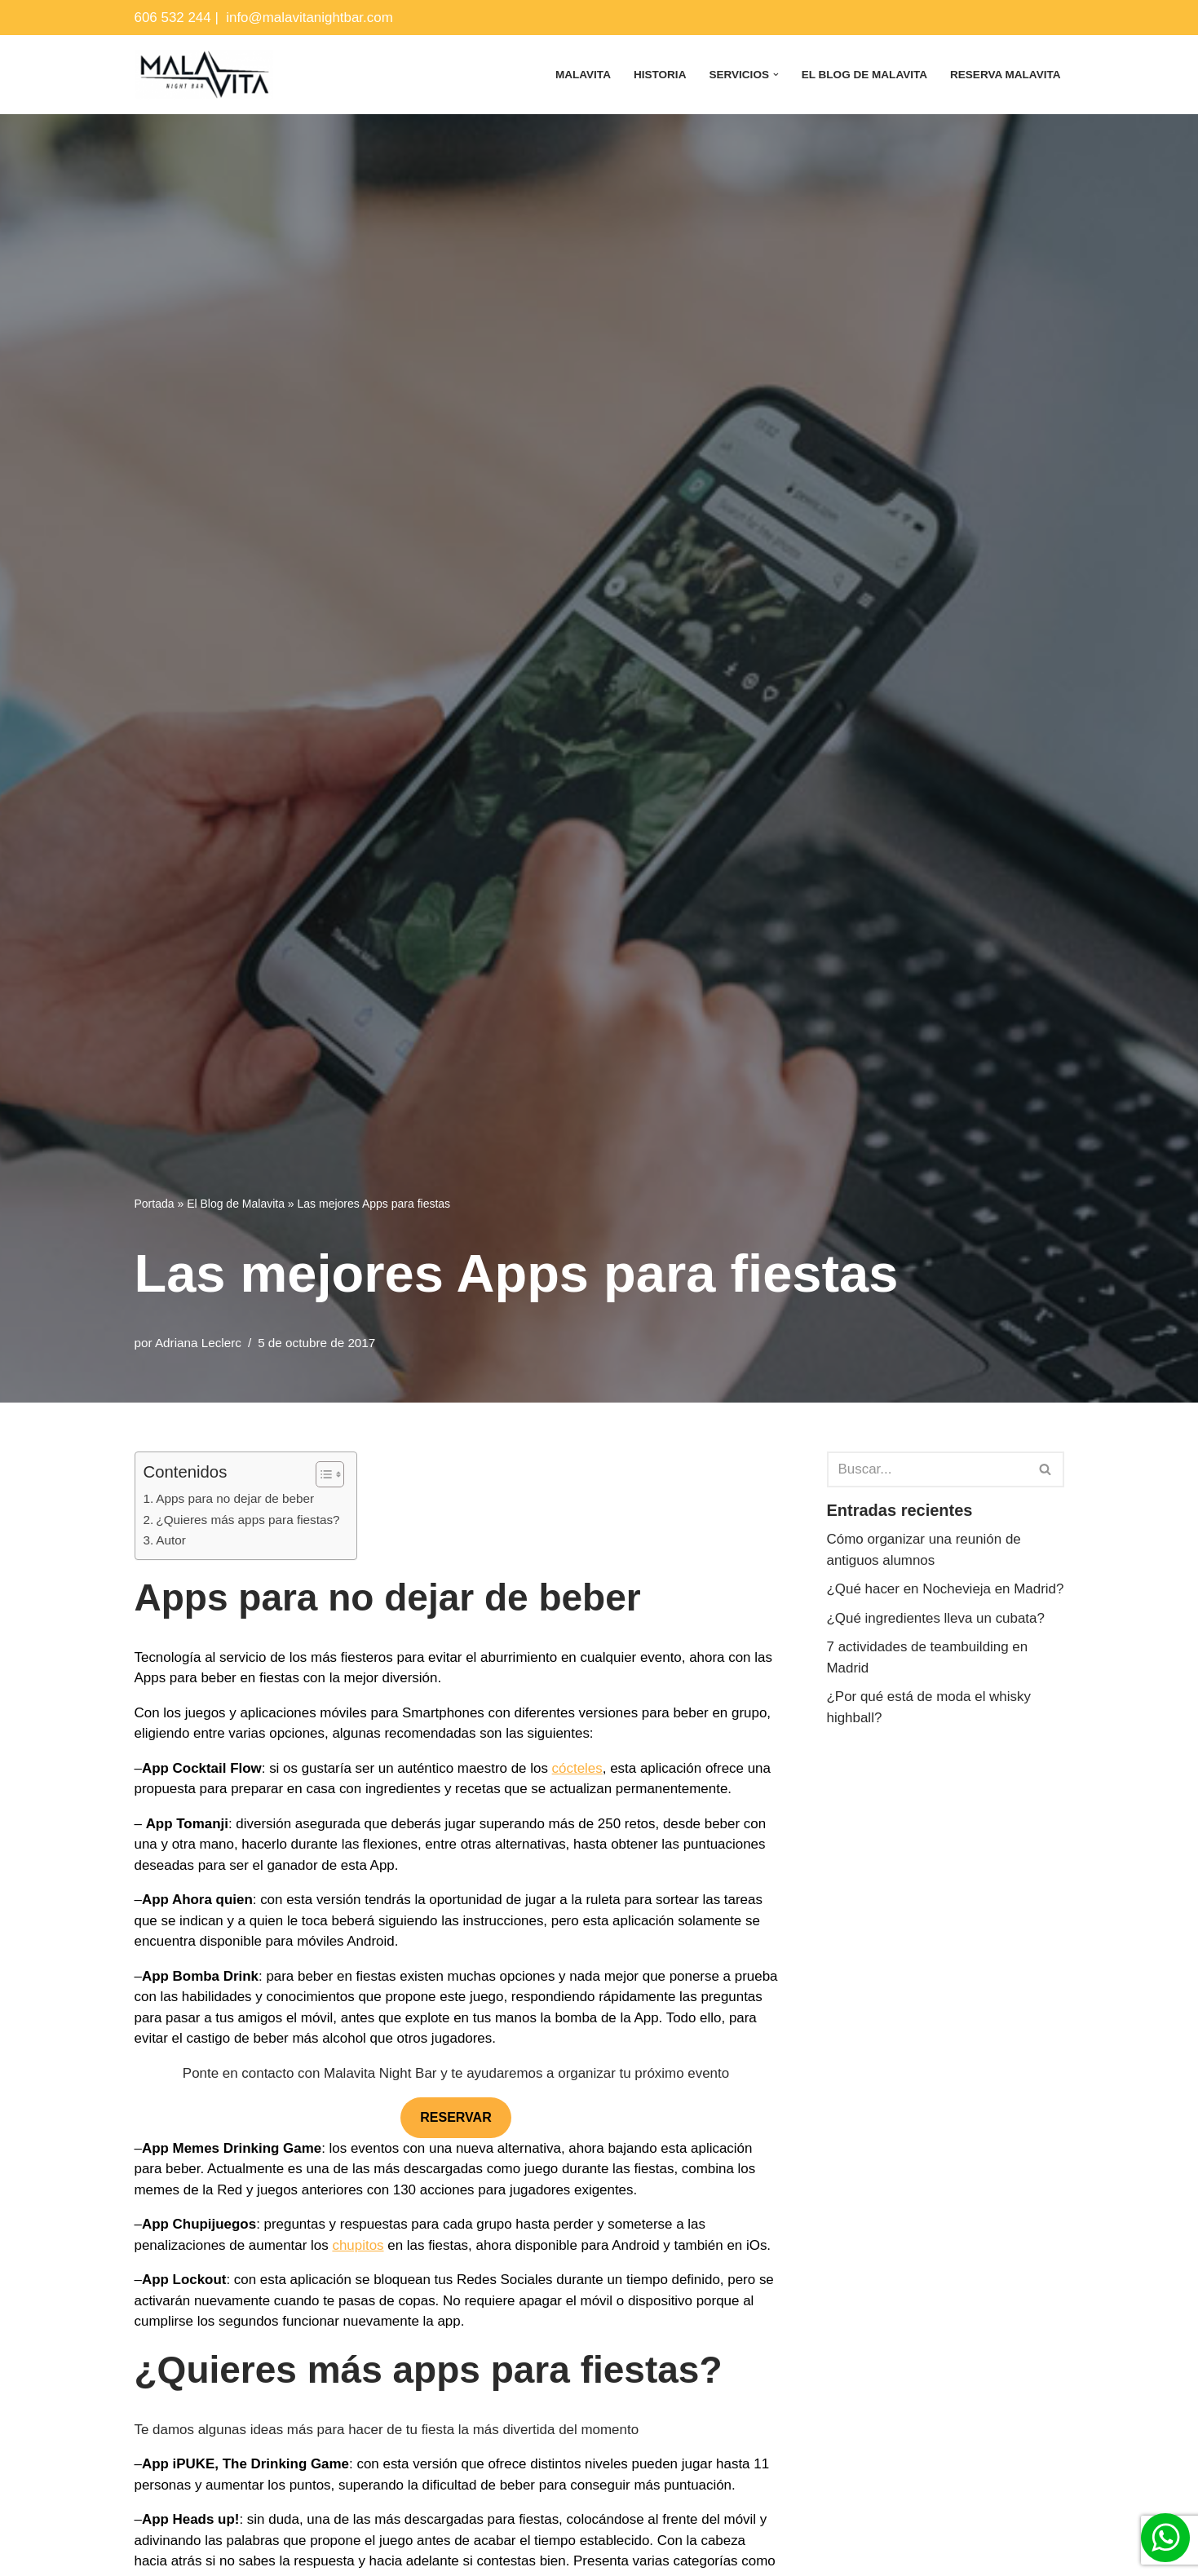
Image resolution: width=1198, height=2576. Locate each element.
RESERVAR (455, 2118)
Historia (658, 74)
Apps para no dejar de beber (235, 1498)
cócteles (579, 1768)
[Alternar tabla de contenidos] (321, 1474)
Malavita (581, 74)
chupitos (358, 2245)
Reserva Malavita (1005, 74)
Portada (155, 1203)
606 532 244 (173, 17)
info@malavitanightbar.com (310, 17)
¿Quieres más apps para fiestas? (248, 1520)
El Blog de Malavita (864, 74)
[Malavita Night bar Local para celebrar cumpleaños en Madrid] (204, 74)
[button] (775, 74)
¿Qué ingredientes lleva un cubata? (936, 1638)
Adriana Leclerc (198, 1343)
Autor (171, 1541)
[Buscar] (927, 1469)
